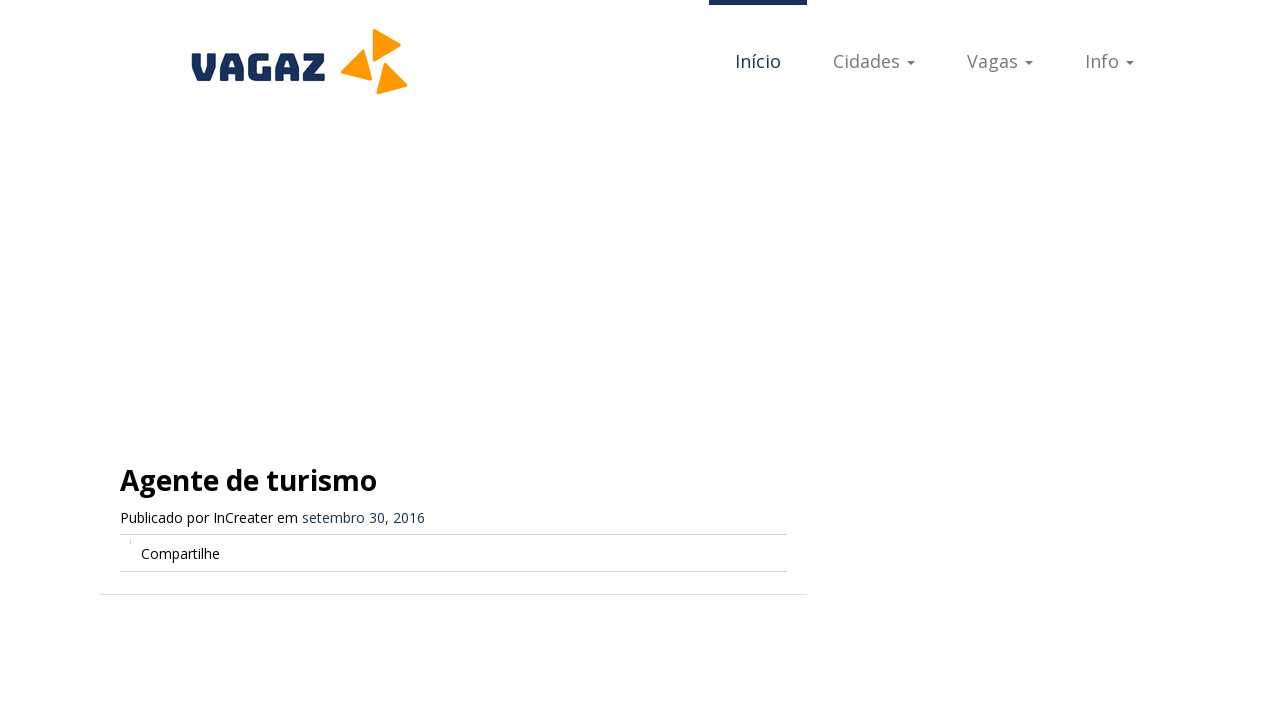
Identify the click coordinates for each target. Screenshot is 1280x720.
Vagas (1000, 61)
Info (1109, 61)
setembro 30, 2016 (363, 517)
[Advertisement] (640, 270)
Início (758, 61)
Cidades (874, 61)
